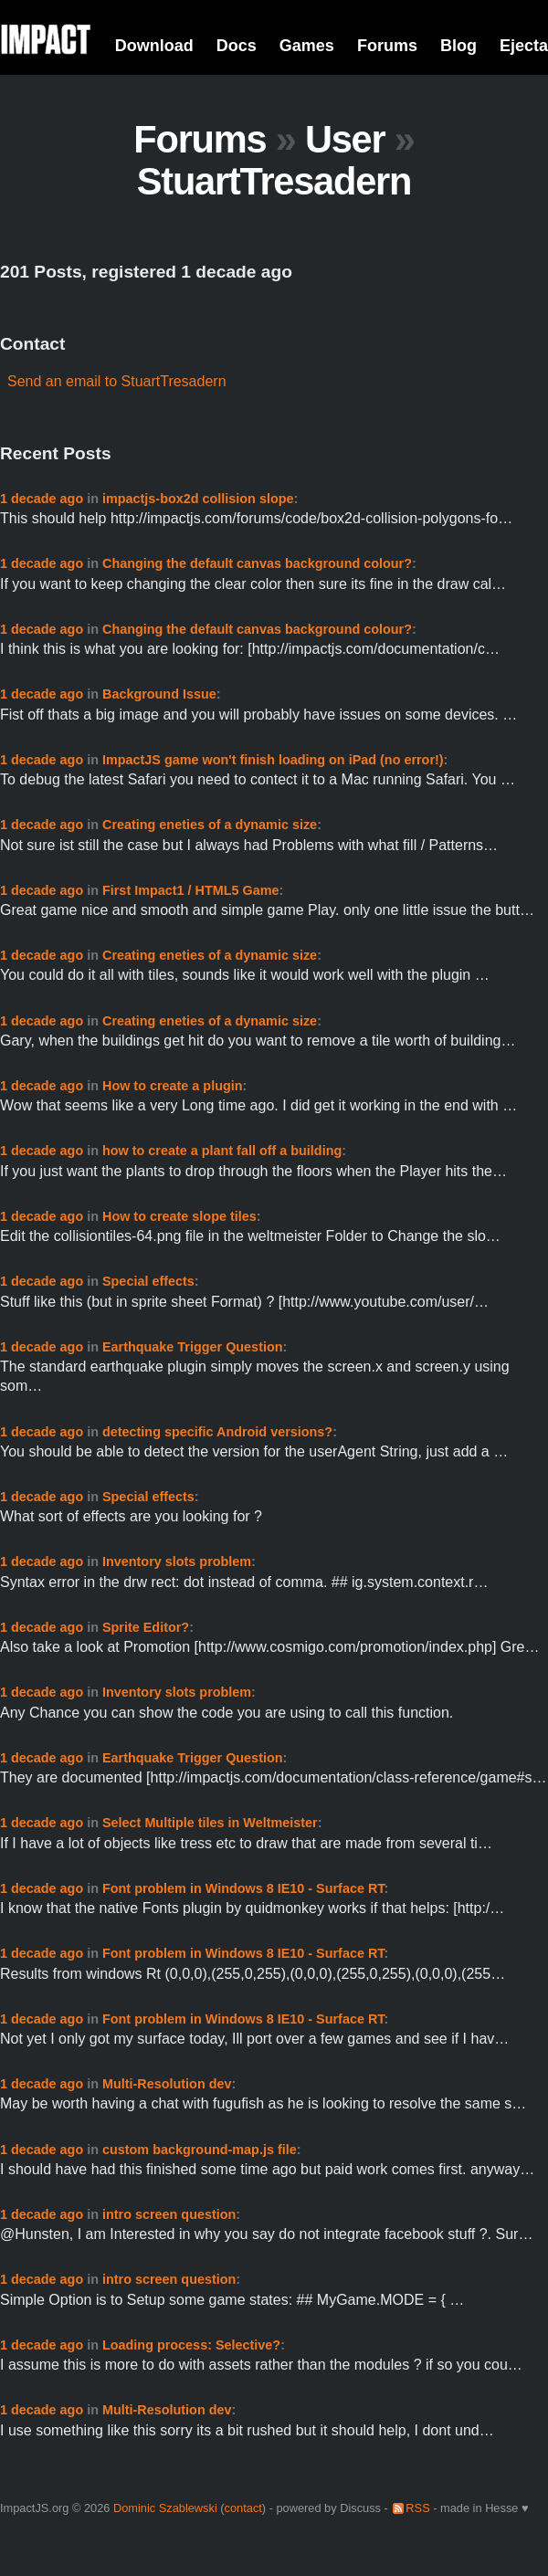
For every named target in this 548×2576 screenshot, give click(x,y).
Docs (236, 46)
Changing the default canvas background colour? (257, 563)
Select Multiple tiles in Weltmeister (210, 1822)
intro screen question (169, 2214)
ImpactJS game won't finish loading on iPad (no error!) (273, 759)
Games (306, 46)
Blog (458, 46)
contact (243, 2508)
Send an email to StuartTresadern (117, 381)
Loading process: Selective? (191, 2345)
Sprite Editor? (145, 1627)
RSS (417, 2508)
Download (154, 46)
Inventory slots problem (176, 1561)
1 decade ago (41, 498)
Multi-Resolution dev (167, 2084)
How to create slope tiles (179, 1216)
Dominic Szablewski (165, 2508)
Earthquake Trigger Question (192, 1347)
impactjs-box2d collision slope (198, 498)
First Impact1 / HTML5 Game (190, 890)
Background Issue (159, 694)
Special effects (148, 1281)
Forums (387, 46)
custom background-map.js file (199, 2149)
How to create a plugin (172, 1085)
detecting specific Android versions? (217, 1432)
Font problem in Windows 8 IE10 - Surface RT (243, 1888)
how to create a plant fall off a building (222, 1150)
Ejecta (524, 46)
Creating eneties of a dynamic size (209, 824)
